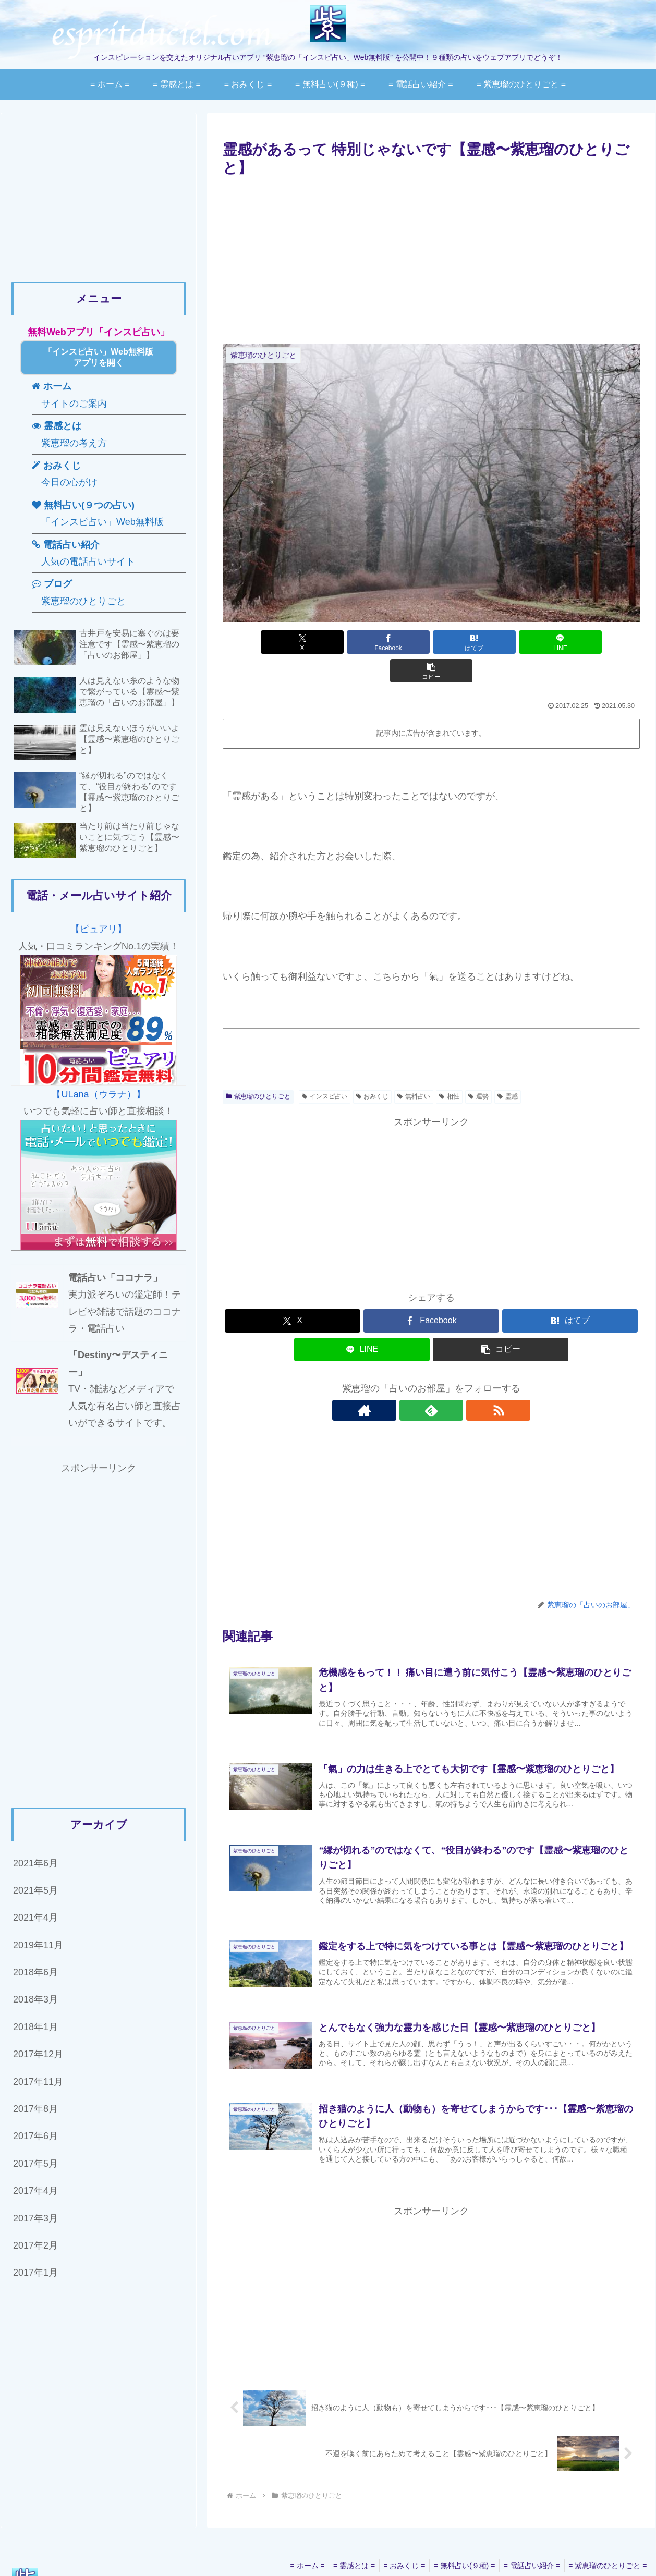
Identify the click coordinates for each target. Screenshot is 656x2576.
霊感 (507, 1067)
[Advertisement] (431, 258)
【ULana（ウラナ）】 (98, 1094)
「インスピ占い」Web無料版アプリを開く (98, 357)
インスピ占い (324, 1067)
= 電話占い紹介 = (528, 2544)
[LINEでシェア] (501, 642)
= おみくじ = (396, 2544)
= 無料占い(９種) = (458, 2544)
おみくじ (372, 1067)
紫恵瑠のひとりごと (258, 1067)
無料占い (413, 1067)
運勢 (478, 1067)
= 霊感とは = (343, 2544)
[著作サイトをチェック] (407, 1381)
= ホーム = (294, 2544)
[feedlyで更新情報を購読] (431, 1381)
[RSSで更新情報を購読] (455, 1381)
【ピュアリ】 (98, 929)
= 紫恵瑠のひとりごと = (606, 2544)
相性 (449, 1067)
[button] (571, 642)
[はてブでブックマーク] (431, 642)
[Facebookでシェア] (361, 642)
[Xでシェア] (291, 642)
